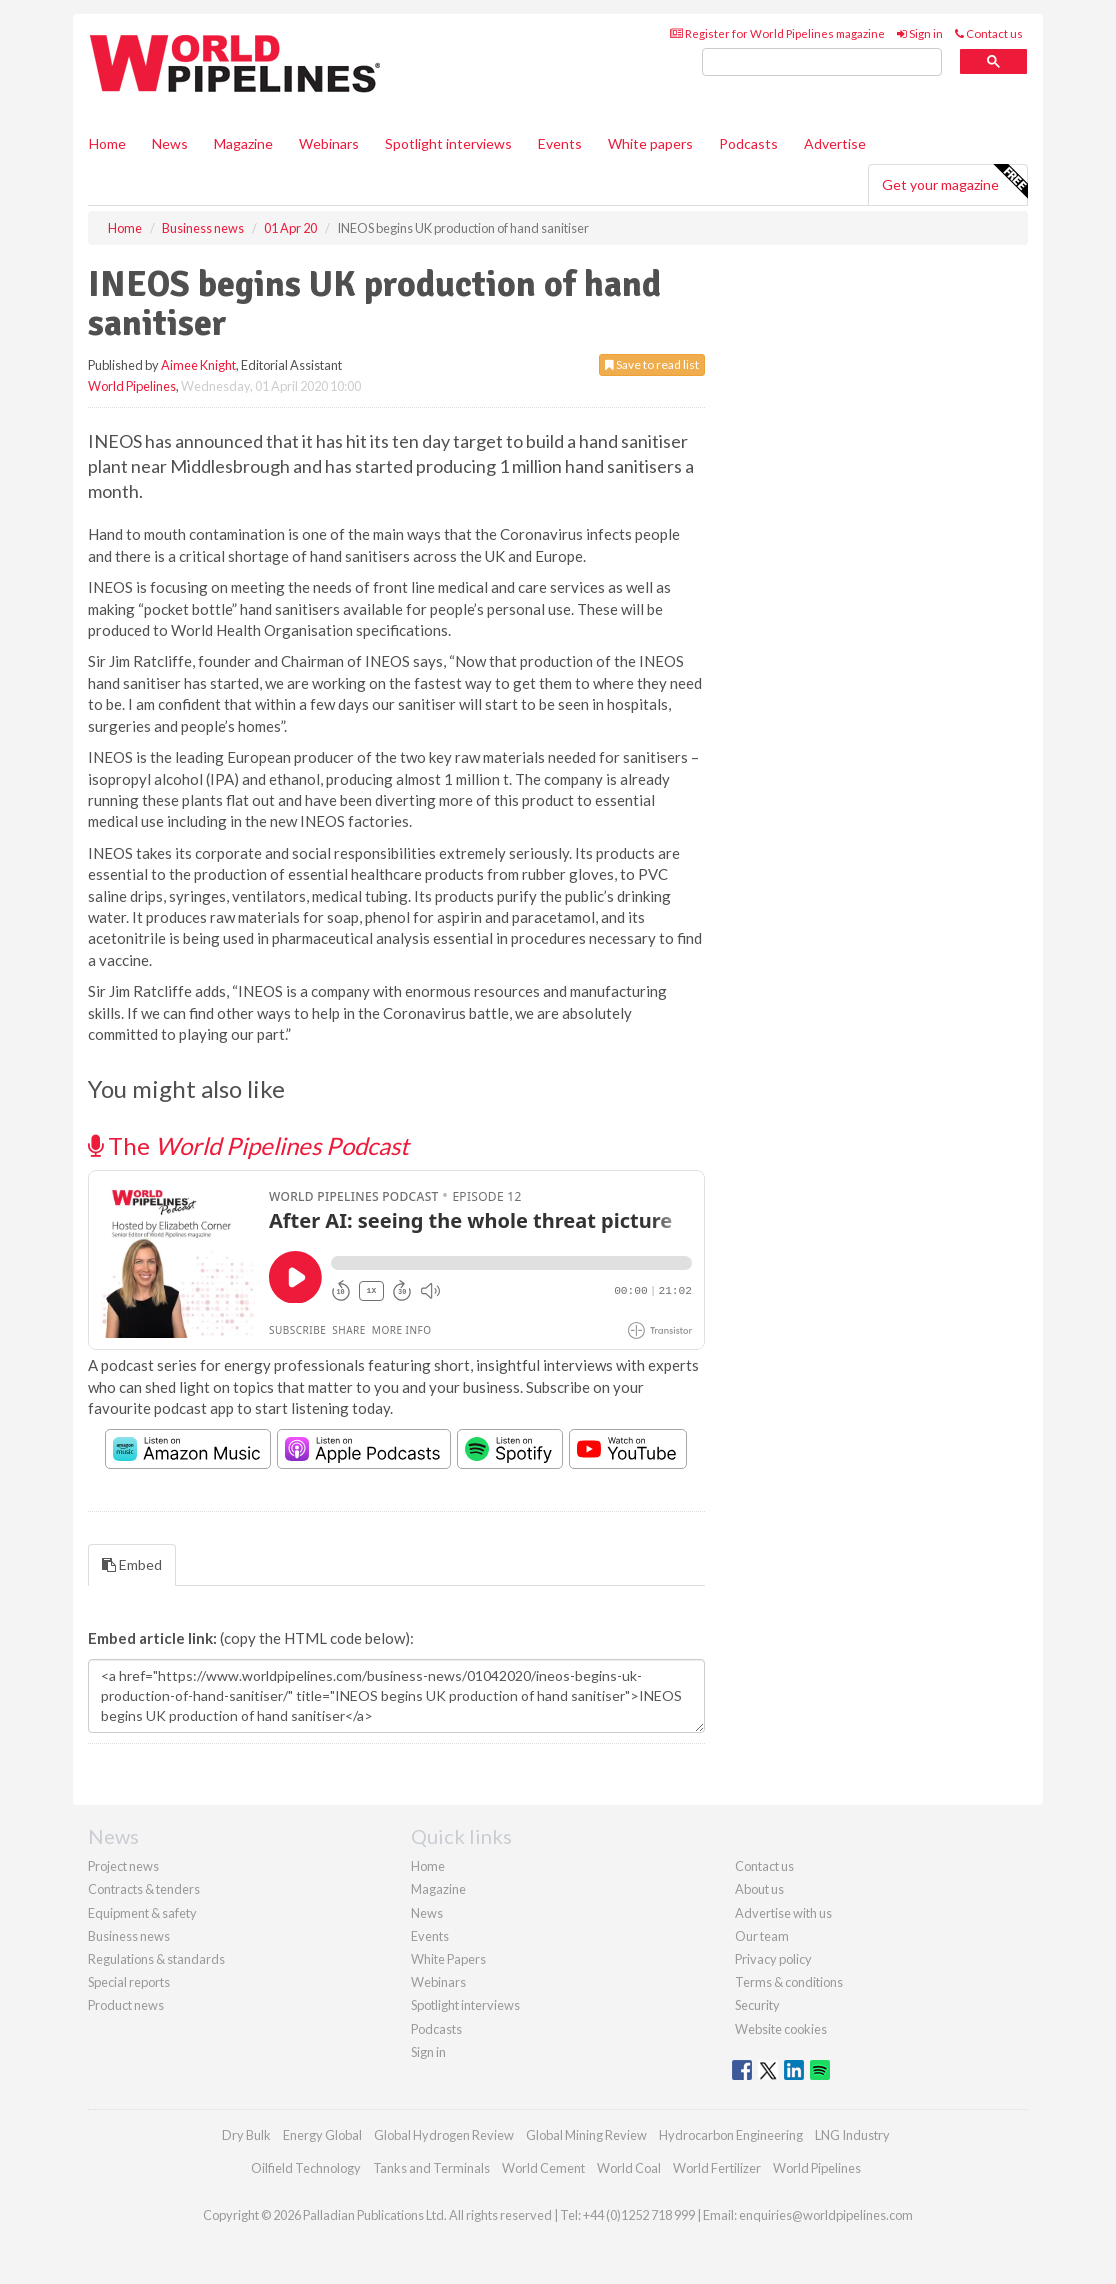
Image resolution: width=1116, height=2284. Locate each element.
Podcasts (748, 143)
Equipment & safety (142, 1913)
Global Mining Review (586, 2135)
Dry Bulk (246, 2135)
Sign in (920, 33)
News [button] (170, 143)
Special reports (129, 1982)
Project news (123, 1866)
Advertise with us (783, 1913)
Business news (129, 1936)
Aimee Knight (198, 365)
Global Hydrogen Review (444, 2135)
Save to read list (652, 364)
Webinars (329, 143)
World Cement (543, 2168)
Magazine (243, 143)
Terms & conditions (789, 1982)
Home (107, 143)
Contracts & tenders (144, 1889)
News (427, 1913)
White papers (650, 143)
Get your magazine (954, 182)
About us (759, 1889)
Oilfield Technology (306, 2168)
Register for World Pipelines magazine (777, 33)
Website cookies (781, 2029)
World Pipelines (132, 386)
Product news (126, 2005)
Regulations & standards (156, 1959)
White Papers (448, 1959)
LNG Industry (852, 2135)
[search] (822, 62)
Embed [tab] (132, 1564)
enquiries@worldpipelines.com (826, 2215)
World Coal (629, 2168)
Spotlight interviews (448, 143)
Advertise (835, 143)
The (248, 1145)
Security (757, 2005)
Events (560, 143)
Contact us (989, 33)
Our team (762, 1936)
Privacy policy (773, 1959)
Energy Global (322, 2135)
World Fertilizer (717, 2168)
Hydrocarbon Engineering (731, 2135)
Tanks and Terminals (431, 2168)
